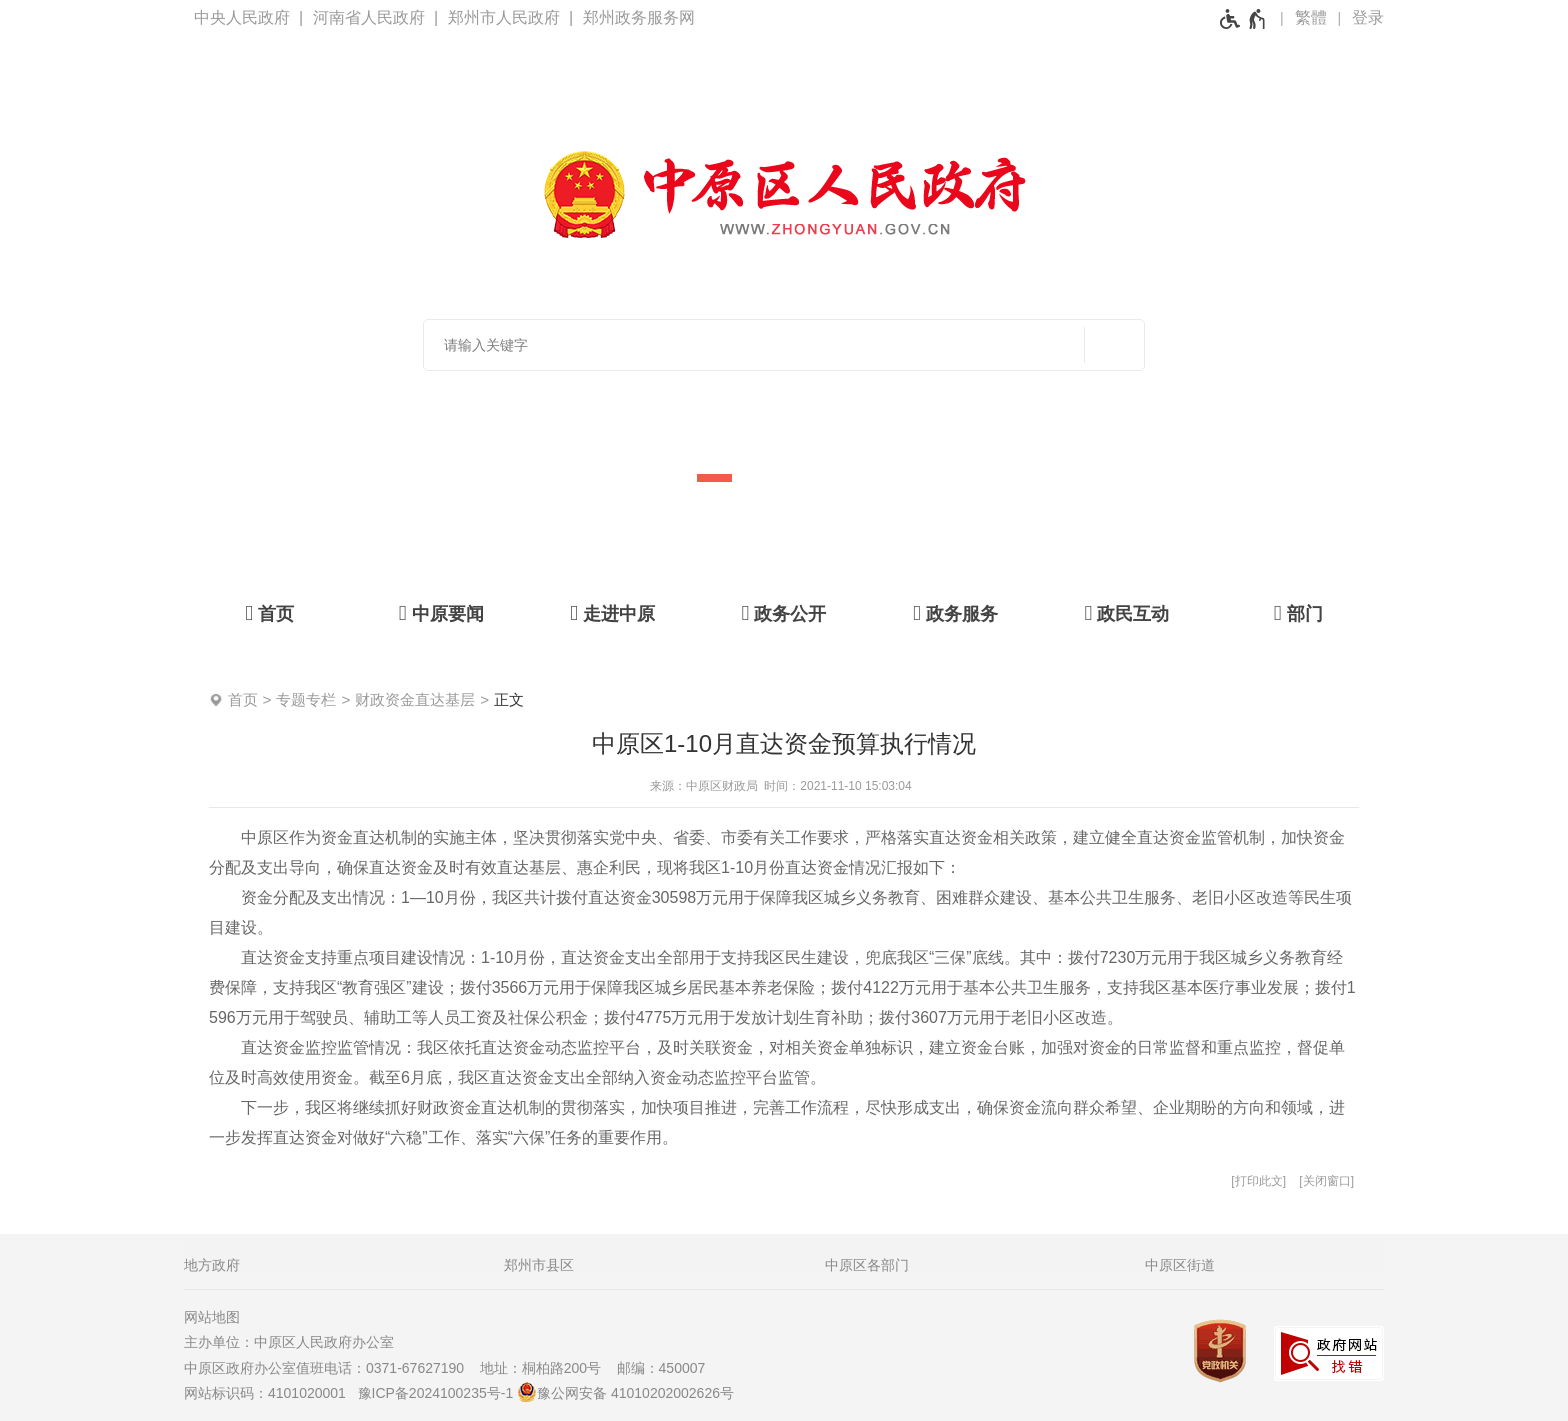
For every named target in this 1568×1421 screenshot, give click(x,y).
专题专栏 (306, 699)
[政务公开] (783, 613)
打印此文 (1259, 1181)
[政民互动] (1126, 613)
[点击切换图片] (1485, 371)
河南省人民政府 (369, 17)
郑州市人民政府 (504, 17)
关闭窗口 (1327, 1181)
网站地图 (212, 1317)
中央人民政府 (242, 17)
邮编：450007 (661, 1368)
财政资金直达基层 (415, 699)
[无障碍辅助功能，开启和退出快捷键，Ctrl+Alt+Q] (1243, 19)
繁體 (1311, 17)
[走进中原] (612, 613)
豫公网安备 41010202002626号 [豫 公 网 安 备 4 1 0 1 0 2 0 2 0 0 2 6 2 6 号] (625, 1392)
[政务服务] (955, 613)
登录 (1368, 17)
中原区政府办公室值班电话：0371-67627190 (330, 1368)
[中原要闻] (440, 613)
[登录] (1368, 18)
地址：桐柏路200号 (546, 1368)
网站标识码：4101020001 (269, 1393)
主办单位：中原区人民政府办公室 (295, 1342)
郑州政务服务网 (639, 17)
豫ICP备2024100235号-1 (436, 1393)
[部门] (1298, 613)
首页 (243, 699)
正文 (509, 699)
